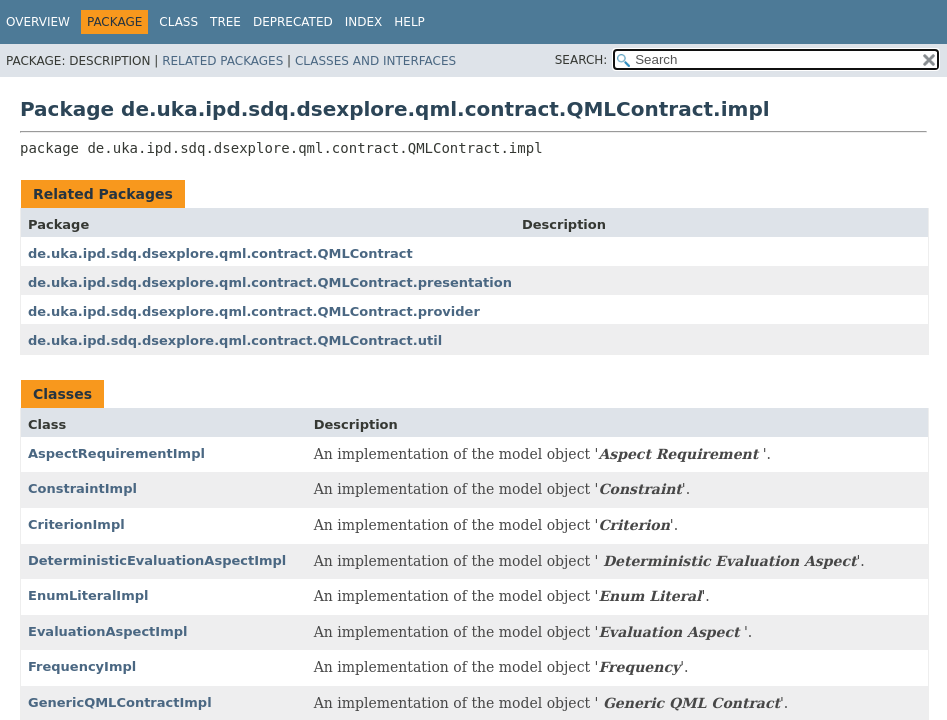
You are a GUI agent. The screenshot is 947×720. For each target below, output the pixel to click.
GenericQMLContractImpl (120, 702)
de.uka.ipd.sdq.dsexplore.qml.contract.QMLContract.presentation (270, 282)
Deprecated (293, 22)
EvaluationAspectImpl (107, 631)
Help (409, 22)
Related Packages (222, 61)
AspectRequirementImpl (116, 453)
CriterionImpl (76, 524)
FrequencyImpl (82, 666)
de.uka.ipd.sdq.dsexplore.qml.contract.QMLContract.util (235, 340)
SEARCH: (581, 60)
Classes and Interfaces (375, 61)
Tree (225, 22)
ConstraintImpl (82, 488)
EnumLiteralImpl (88, 595)
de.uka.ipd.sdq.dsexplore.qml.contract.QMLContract (220, 253)
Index (364, 22)
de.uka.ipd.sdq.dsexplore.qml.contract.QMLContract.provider (254, 311)
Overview (38, 22)
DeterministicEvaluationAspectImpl (157, 560)
